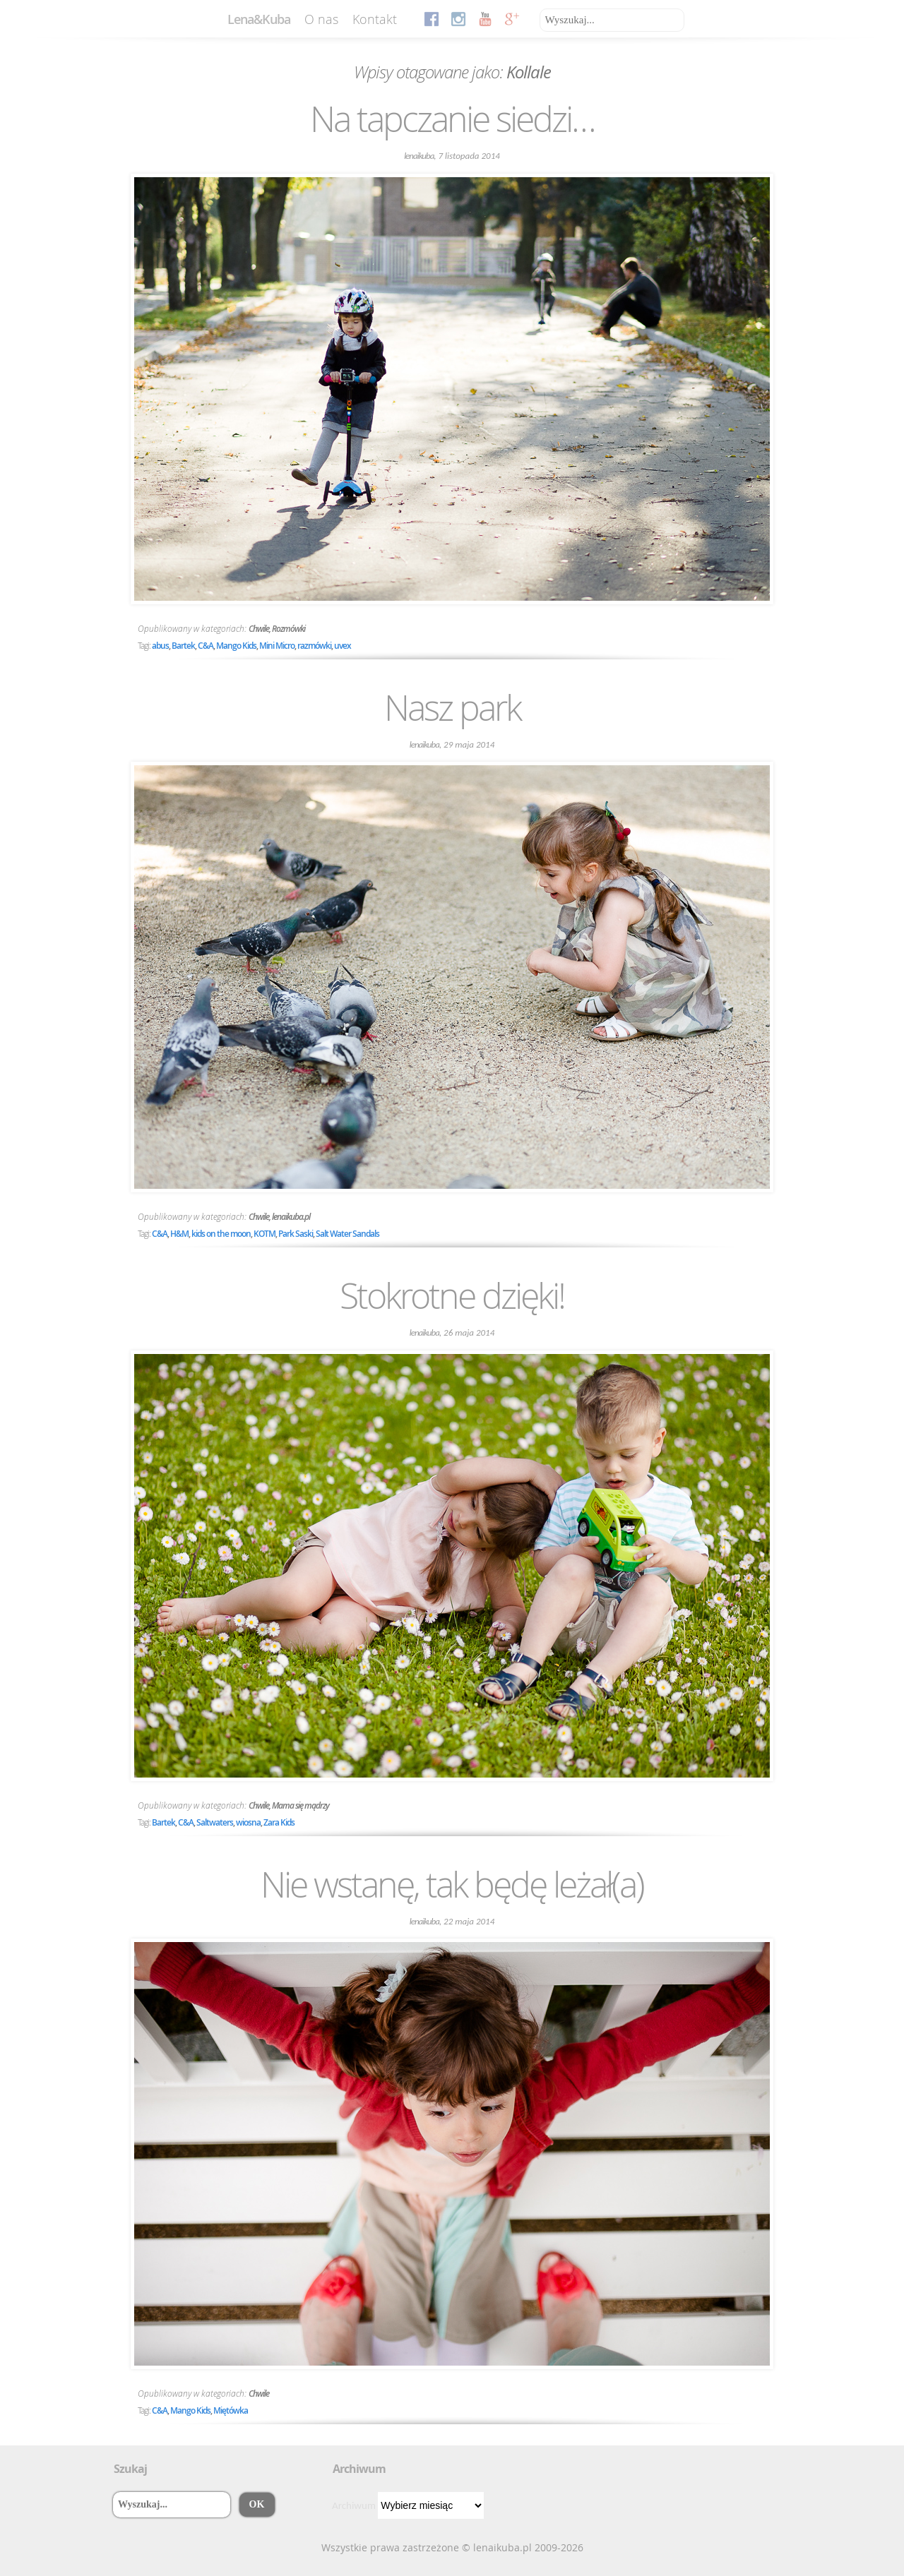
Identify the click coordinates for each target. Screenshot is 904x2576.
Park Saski (295, 1234)
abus (160, 646)
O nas (321, 19)
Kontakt (374, 19)
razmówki (314, 646)
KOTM (264, 1234)
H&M (179, 1234)
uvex (342, 646)
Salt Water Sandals (347, 1234)
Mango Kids (236, 646)
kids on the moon (221, 1234)
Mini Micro (277, 646)
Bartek (183, 646)
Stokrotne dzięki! (452, 1295)
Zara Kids (279, 1822)
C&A (205, 646)
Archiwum (354, 2505)
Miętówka (230, 2410)
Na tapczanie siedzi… (452, 118)
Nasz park (452, 707)
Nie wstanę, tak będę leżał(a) (452, 1884)
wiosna (248, 1822)
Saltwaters (214, 1822)
